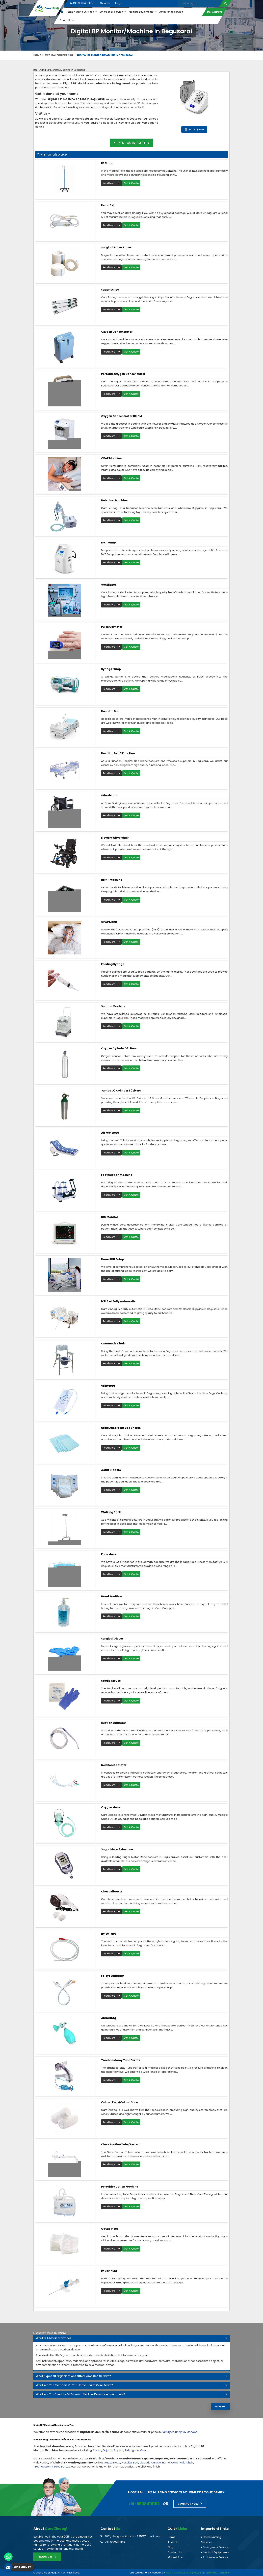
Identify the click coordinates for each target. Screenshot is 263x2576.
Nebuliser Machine (114, 500)
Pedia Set (108, 205)
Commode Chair (113, 1343)
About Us (105, 3)
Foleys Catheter (112, 1976)
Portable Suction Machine (119, 2187)
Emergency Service (113, 11)
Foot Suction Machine (116, 1175)
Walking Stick (111, 1512)
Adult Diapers (111, 1470)
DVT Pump (108, 542)
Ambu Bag (108, 2018)
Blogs (118, 3)
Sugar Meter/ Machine (117, 1849)
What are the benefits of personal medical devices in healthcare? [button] (80, 2394)
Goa (143, 2450)
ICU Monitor (109, 1217)
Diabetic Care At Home (154, 2462)
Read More (111, 183)
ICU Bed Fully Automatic (118, 1301)
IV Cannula (109, 2271)
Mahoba (192, 2432)
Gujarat (108, 2450)
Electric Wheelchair (115, 838)
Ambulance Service (171, 11)
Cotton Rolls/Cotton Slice (119, 2102)
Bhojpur (180, 2432)
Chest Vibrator (111, 1891)
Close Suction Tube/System (120, 2144)
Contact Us (67, 20)
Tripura (118, 2450)
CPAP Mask (109, 922)
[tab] (131, 2338)
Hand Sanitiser (111, 1596)
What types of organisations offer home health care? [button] (73, 2376)
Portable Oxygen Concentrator (123, 374)
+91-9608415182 (81, 3)
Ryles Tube (108, 1934)
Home (37, 55)
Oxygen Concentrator (117, 332)
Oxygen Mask (110, 1807)
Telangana (132, 2450)
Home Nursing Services (81, 11)
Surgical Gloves (112, 1639)
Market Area (176, 2557)
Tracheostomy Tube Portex (120, 2060)
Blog (170, 2547)
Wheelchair (109, 795)
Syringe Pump (111, 669)
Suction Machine (113, 1006)
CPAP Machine (111, 458)
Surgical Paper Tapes (116, 247)
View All (220, 2406)
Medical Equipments (143, 11)
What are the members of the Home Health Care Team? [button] (74, 2385)
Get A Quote (214, 12)
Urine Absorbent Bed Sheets (121, 1428)
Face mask (108, 1554)
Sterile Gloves (111, 1681)
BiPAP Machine (111, 880)
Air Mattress (110, 1133)
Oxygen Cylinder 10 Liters (119, 1048)
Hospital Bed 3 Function (118, 753)
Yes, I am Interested (131, 143)
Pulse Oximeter (111, 627)
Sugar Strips (110, 290)
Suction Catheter (113, 1723)
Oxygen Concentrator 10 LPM (121, 416)
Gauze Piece (109, 2229)
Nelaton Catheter (113, 1765)
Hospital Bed (110, 711)
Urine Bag (108, 1386)
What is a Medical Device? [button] (53, 2338)
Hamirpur (167, 2432)
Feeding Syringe (112, 964)
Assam (96, 2450)
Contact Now (190, 2503)
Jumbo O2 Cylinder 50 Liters (121, 1091)
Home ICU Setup (112, 1259)
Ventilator (108, 585)
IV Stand (107, 163)
